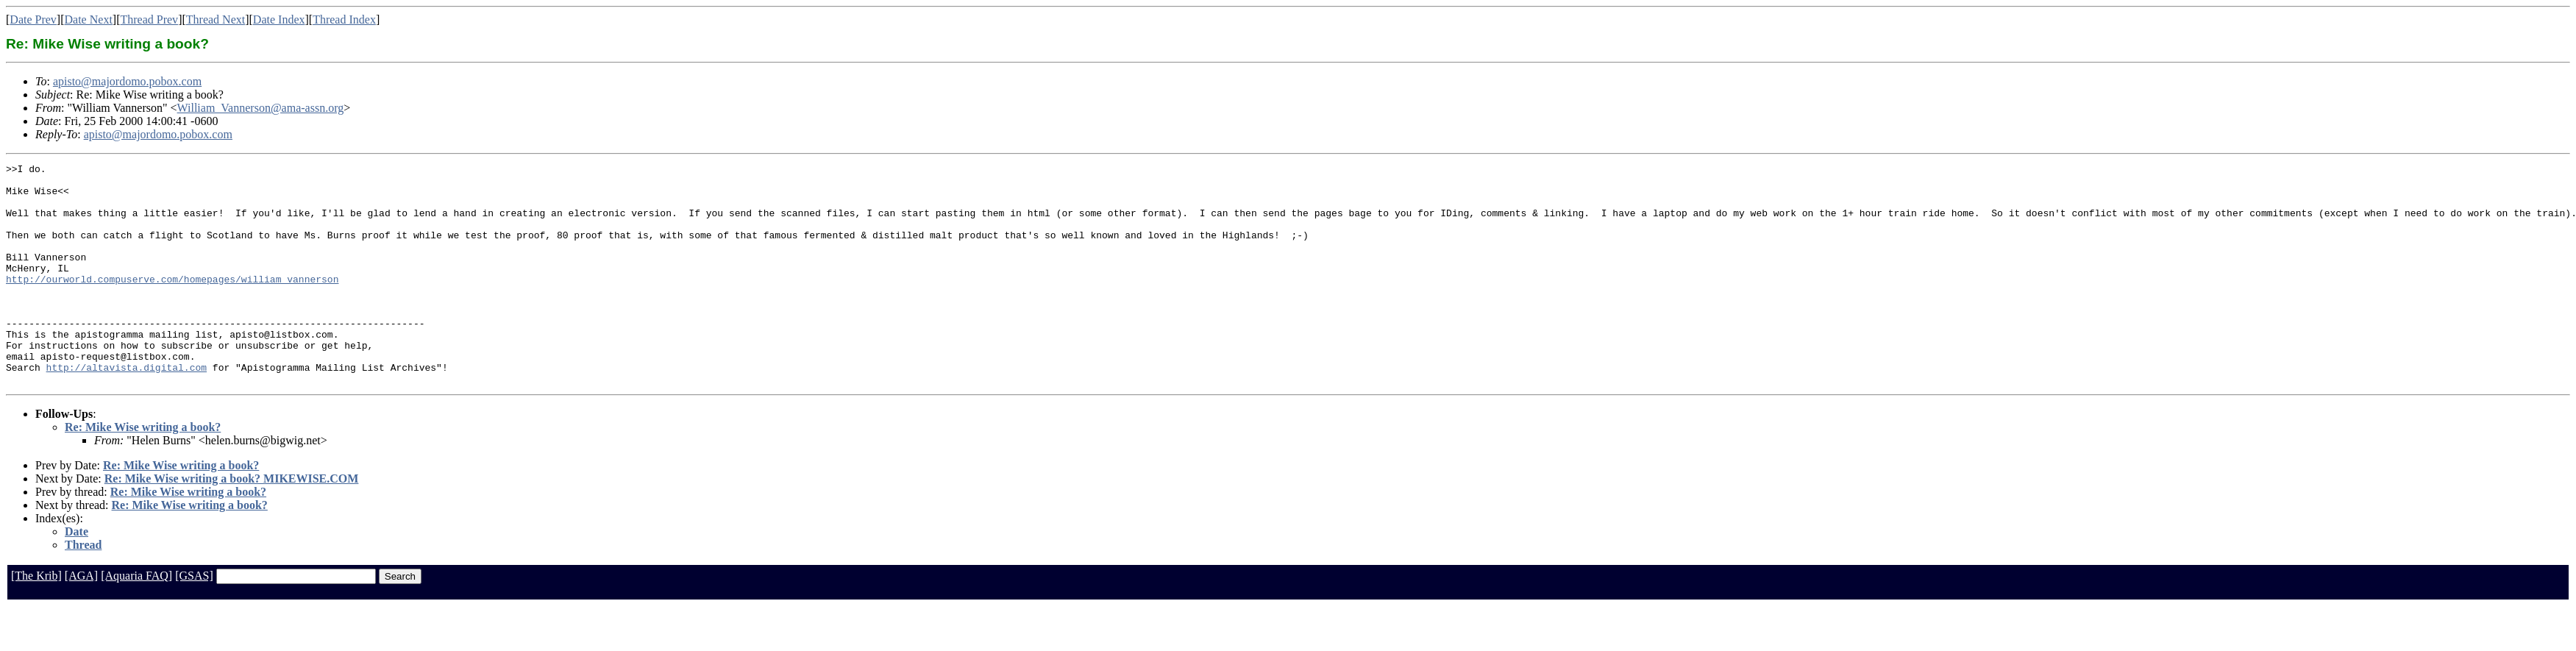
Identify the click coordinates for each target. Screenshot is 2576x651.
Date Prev (33, 19)
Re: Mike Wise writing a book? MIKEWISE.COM (231, 522)
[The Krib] (36, 619)
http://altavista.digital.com (126, 409)
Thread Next (215, 19)
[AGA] (81, 619)
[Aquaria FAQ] (136, 619)
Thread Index (344, 19)
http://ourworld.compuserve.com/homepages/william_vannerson (172, 303)
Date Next (89, 19)
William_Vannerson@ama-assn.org (260, 108)
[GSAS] (194, 619)
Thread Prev (149, 19)
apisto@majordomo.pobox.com (127, 81)
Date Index (279, 19)
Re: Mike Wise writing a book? (143, 471)
